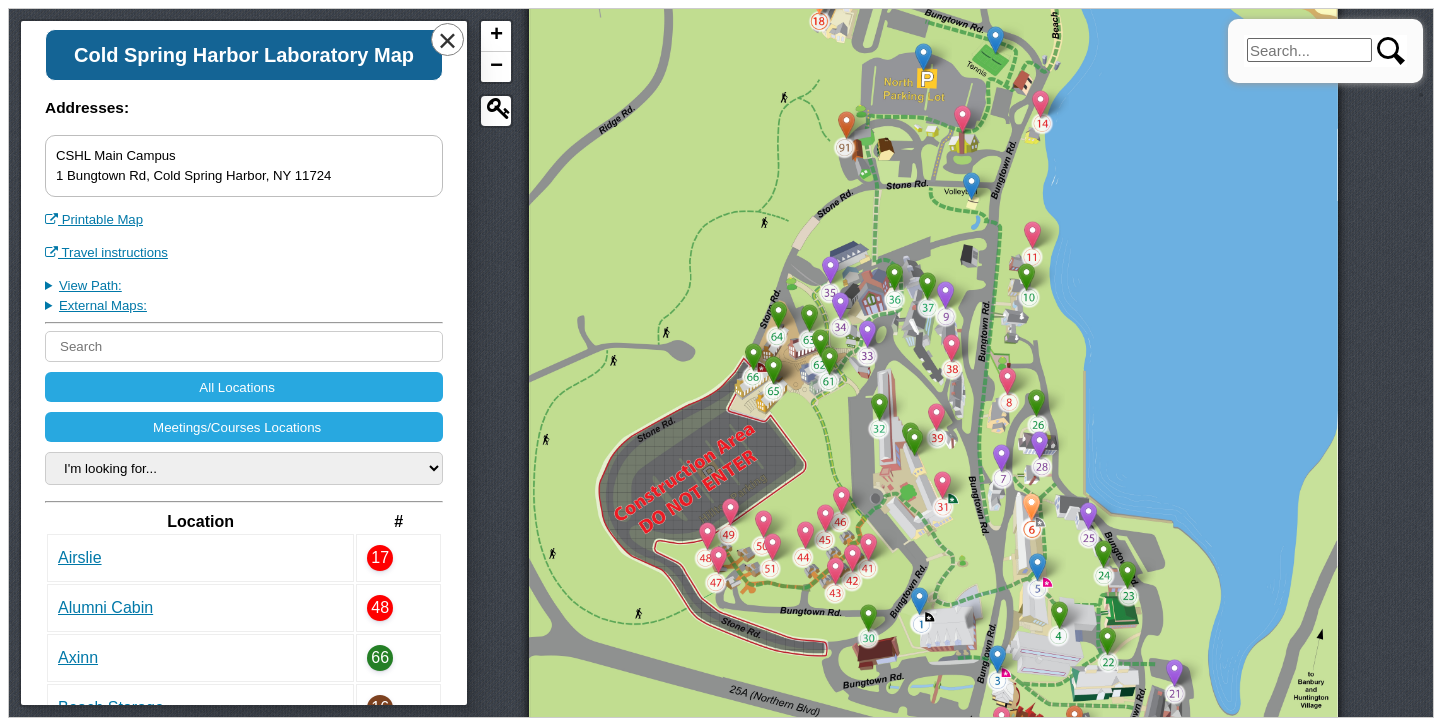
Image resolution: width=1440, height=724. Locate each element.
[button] (919, 599)
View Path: (90, 285)
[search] (1309, 50)
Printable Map (94, 219)
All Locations (238, 387)
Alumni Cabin (105, 607)
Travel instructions (106, 252)
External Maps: (103, 305)
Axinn (78, 657)
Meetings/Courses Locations (239, 427)
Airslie (80, 557)
